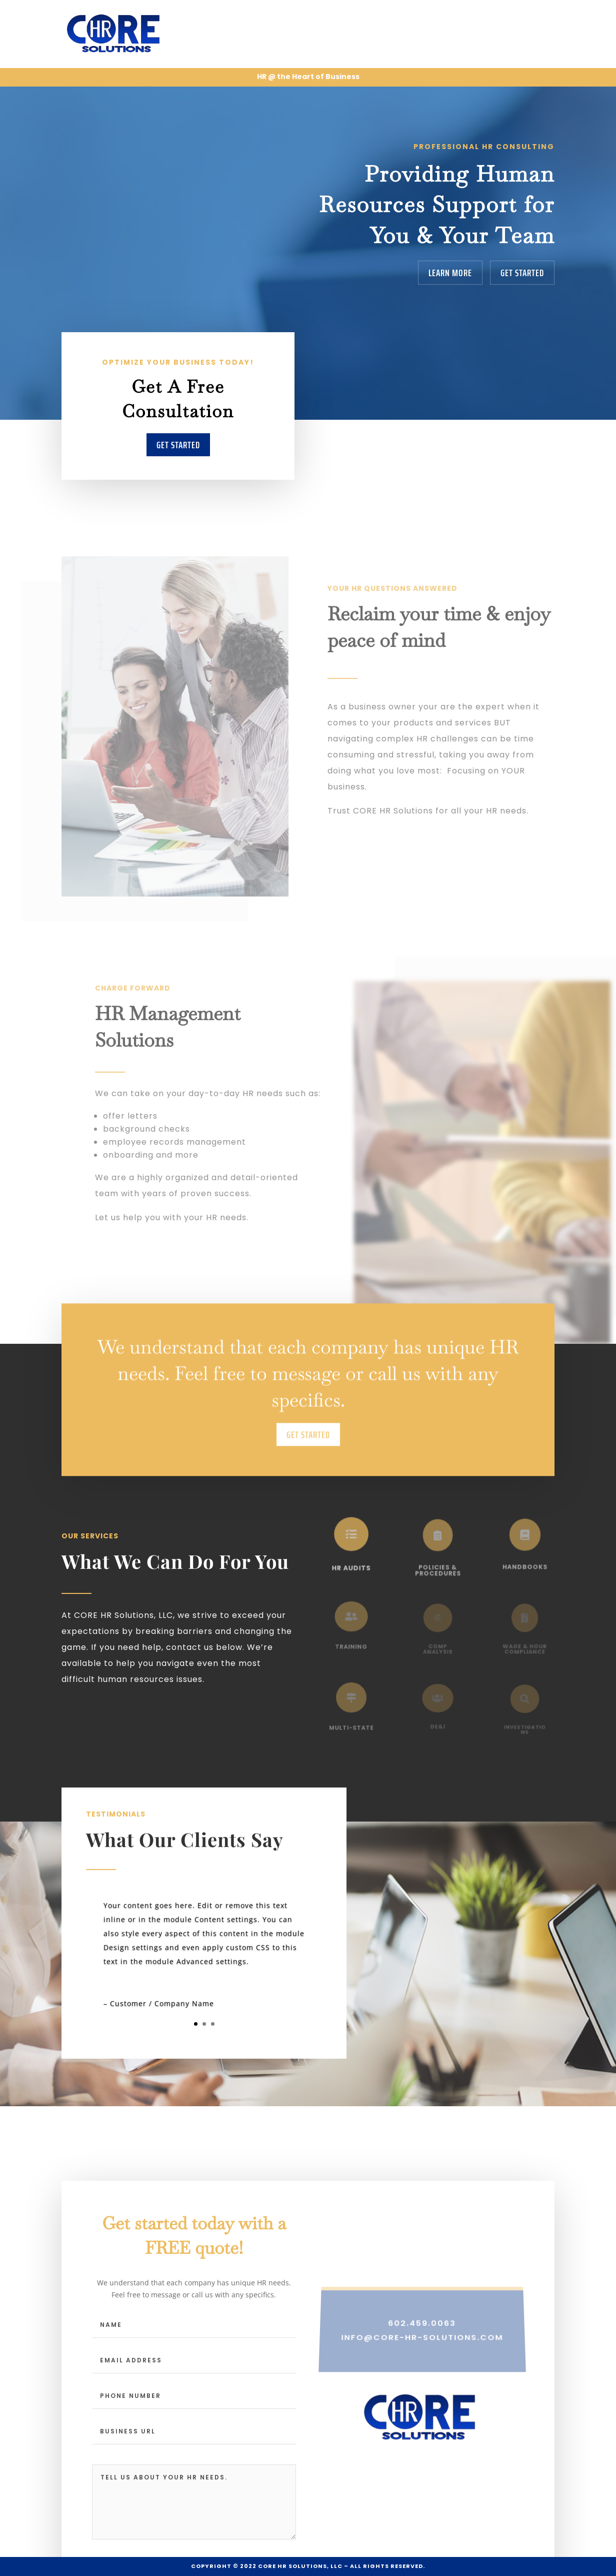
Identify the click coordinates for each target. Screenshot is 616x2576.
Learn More (450, 273)
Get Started (522, 273)
